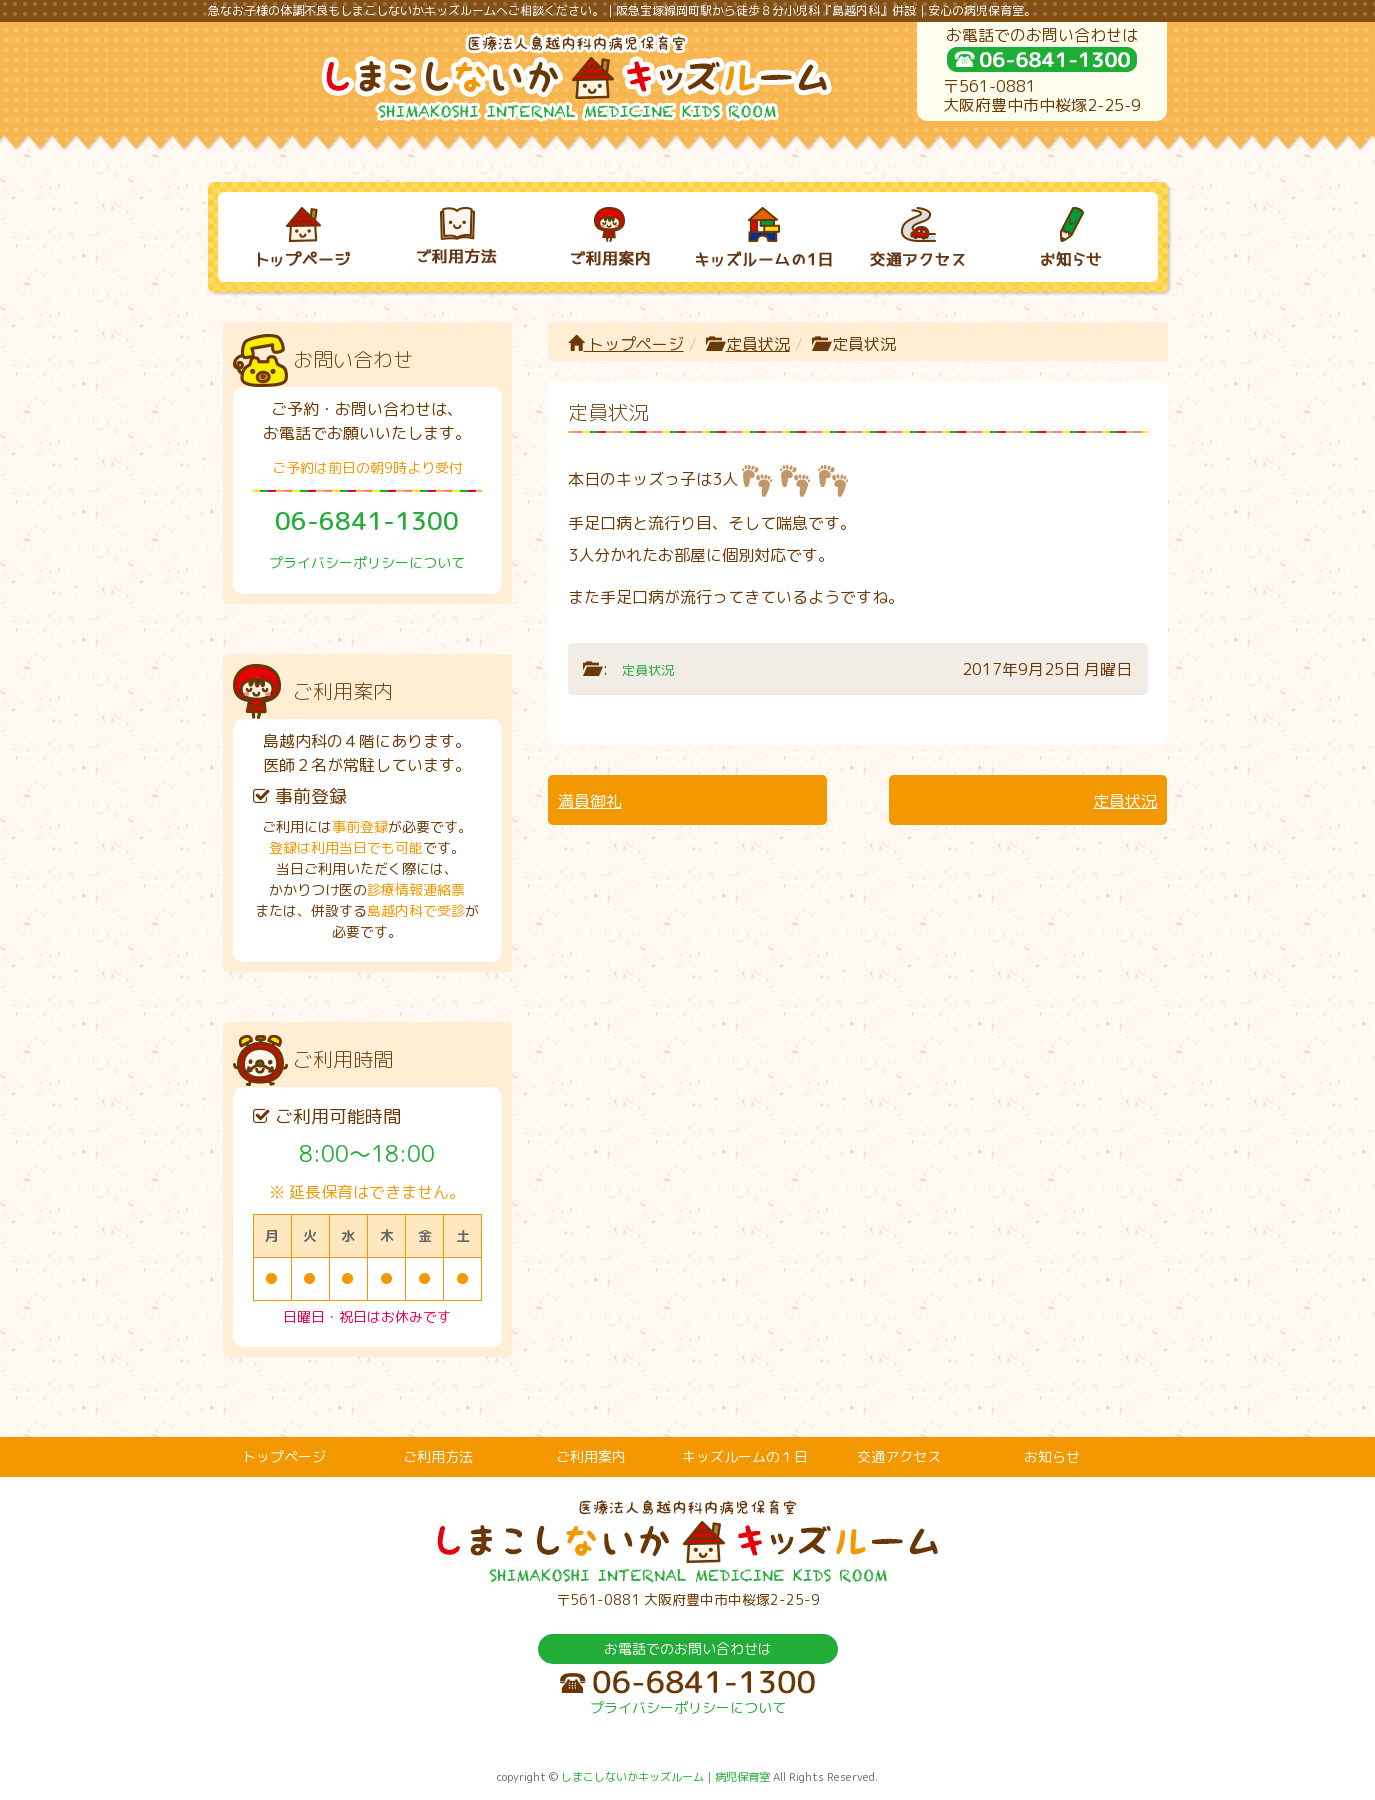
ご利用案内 (591, 1456)
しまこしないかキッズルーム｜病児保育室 (665, 1777)
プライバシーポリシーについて (367, 562)
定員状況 (758, 344)
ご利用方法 (438, 1456)
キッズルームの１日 (745, 1456)
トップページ (626, 344)
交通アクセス (899, 1456)
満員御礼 (590, 801)
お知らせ (1052, 1456)
